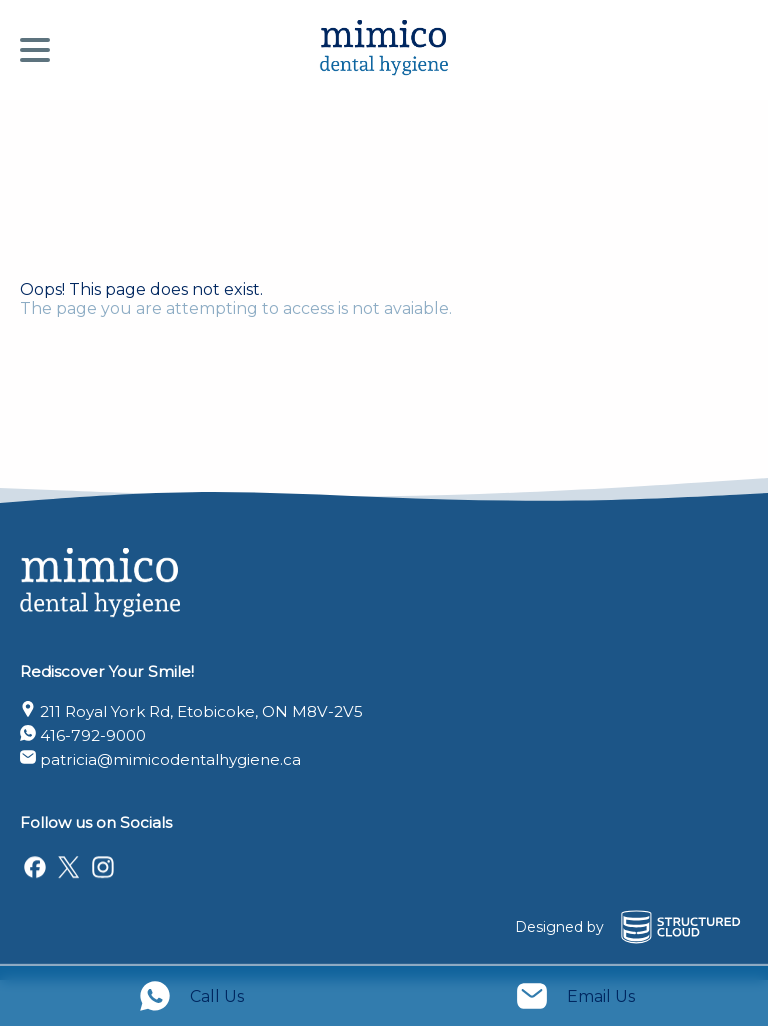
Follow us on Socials (96, 822)
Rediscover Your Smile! (107, 671)
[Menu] (40, 50)
